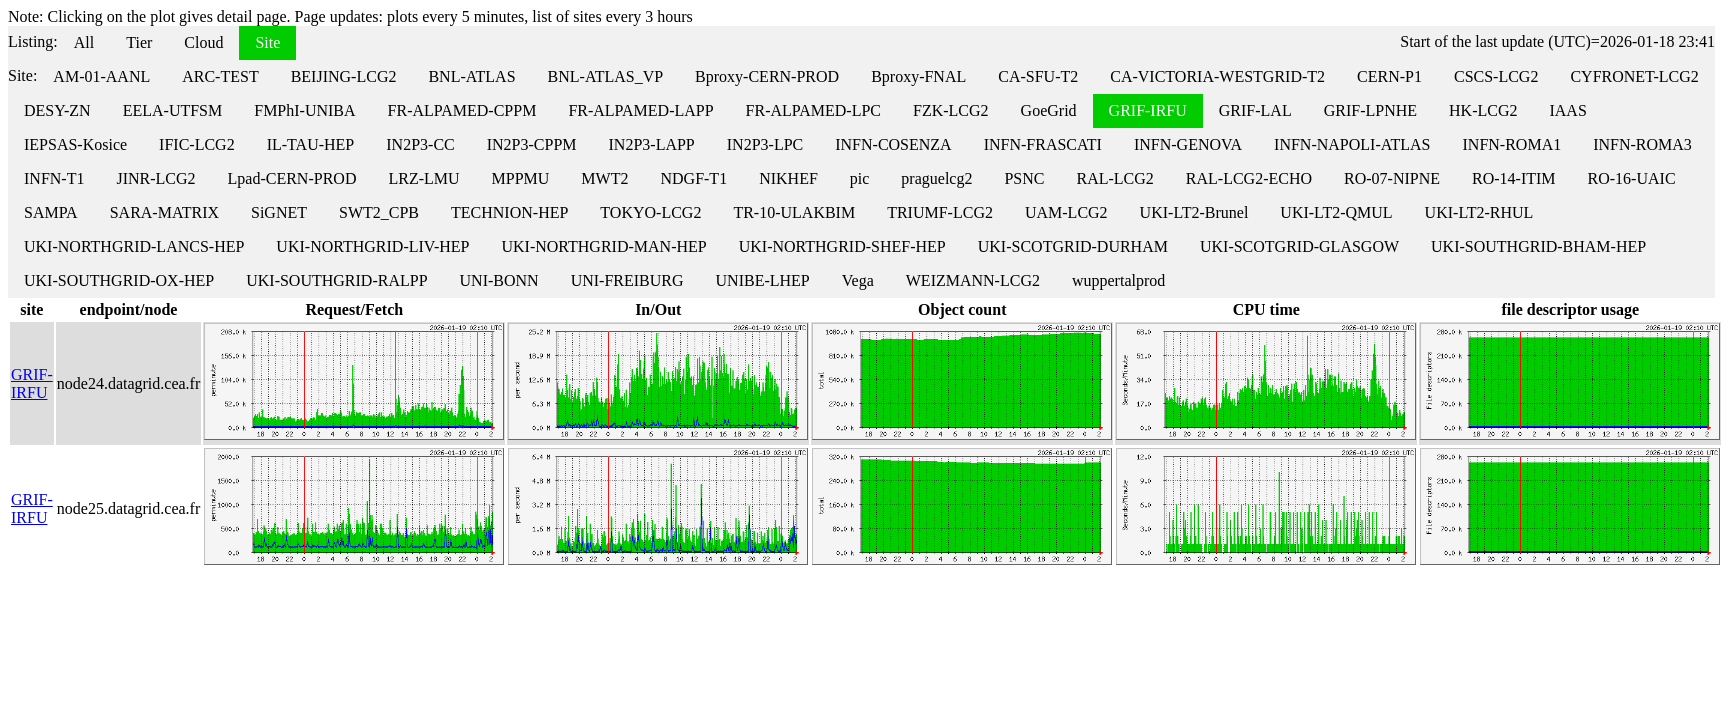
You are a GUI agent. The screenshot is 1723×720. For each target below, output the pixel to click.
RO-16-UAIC (1632, 178)
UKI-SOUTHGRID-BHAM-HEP (1538, 246)
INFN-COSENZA (893, 144)
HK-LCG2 (1483, 110)
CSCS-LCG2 (1496, 76)
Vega (858, 280)
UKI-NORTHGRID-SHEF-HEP (842, 246)
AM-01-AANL (101, 76)
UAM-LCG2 (1066, 212)
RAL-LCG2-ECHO (1249, 178)
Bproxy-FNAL (918, 76)
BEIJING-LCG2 (344, 76)
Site (267, 42)
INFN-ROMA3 (1642, 144)
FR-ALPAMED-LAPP (640, 110)
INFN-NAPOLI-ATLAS (1352, 144)
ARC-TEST (220, 76)
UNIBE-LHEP (763, 280)
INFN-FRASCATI (1043, 144)
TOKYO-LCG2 (650, 212)
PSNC (1024, 178)
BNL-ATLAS (471, 76)
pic (860, 178)
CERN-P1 (1389, 76)
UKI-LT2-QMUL (1336, 212)
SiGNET (279, 212)
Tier (139, 42)
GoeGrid (1049, 110)
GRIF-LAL (1255, 110)
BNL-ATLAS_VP (606, 76)
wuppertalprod (1118, 280)
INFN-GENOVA (1188, 144)
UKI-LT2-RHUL (1479, 212)
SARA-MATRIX (164, 212)
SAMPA (51, 212)
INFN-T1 (54, 178)
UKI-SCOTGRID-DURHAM (1073, 246)
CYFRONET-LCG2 (1634, 76)
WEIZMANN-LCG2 (973, 280)
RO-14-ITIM (1514, 178)
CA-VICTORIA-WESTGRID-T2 (1217, 76)
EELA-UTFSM (173, 110)
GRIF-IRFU (1148, 110)
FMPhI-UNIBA (304, 110)
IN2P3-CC (420, 144)
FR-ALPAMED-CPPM (462, 110)
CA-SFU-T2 (1038, 76)
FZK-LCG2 (951, 110)
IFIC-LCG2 (197, 144)
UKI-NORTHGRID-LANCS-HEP (134, 246)
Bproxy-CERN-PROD (767, 76)
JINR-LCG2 (155, 178)
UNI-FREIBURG (627, 280)
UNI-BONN (499, 280)
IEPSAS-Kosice (75, 144)
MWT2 (604, 178)
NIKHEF (788, 178)
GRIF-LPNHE (1370, 110)
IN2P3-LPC (765, 144)
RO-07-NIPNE (1392, 178)
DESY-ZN (57, 110)
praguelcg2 (936, 178)
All (84, 42)
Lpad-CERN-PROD (292, 178)
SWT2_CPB (379, 212)
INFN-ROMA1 (1512, 144)
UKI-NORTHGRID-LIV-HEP (372, 246)
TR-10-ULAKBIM (794, 212)
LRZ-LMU (423, 178)
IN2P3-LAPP (652, 144)
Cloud (203, 42)
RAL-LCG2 (1114, 178)
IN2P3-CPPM (532, 144)
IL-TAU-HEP (311, 144)
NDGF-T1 (693, 178)
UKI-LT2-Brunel (1194, 212)
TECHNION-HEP (509, 212)
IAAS (1567, 110)
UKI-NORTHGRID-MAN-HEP (603, 246)
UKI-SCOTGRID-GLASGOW (1299, 246)
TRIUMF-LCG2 (940, 212)
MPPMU (521, 178)
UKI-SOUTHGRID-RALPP (336, 280)
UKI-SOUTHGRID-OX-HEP (119, 280)
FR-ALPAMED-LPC (813, 110)
